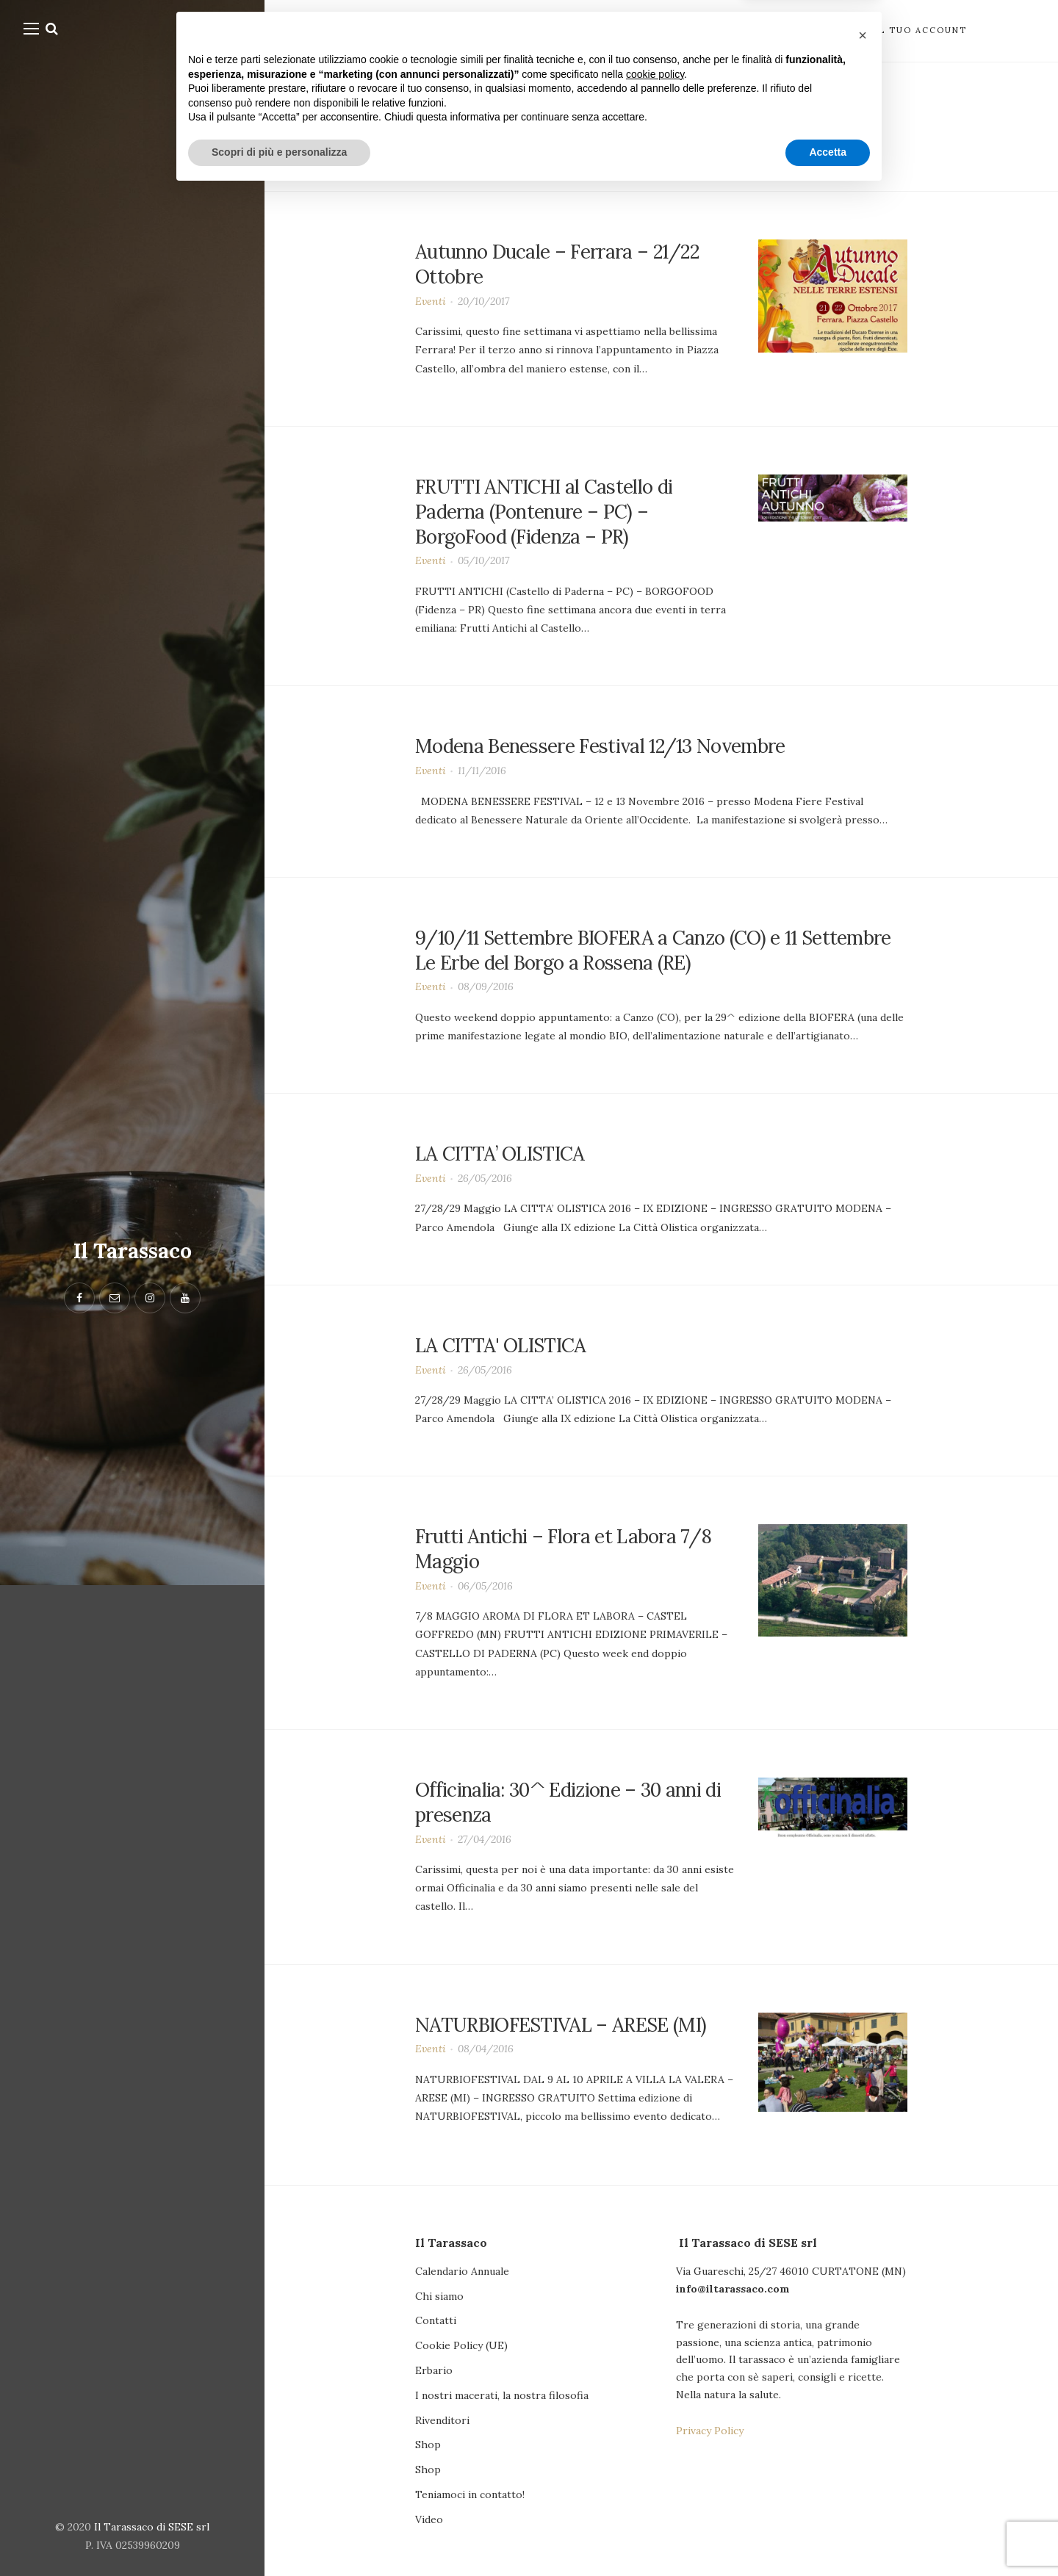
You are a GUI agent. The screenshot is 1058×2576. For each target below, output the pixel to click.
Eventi (430, 301)
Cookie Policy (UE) (461, 2345)
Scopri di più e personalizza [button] (279, 2535)
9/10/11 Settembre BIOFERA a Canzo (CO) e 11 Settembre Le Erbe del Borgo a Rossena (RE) (653, 950)
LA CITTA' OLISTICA (500, 1345)
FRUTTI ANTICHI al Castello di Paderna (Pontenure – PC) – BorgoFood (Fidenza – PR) (543, 512)
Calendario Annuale (462, 2271)
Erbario (434, 2370)
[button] (862, 2419)
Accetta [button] (827, 2535)
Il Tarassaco (132, 1251)
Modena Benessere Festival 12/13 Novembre (600, 746)
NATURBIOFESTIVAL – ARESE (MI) (560, 2024)
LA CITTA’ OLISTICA (500, 1153)
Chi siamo (439, 2296)
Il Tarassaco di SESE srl (151, 2526)
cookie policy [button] (655, 2458)
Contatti (435, 2320)
